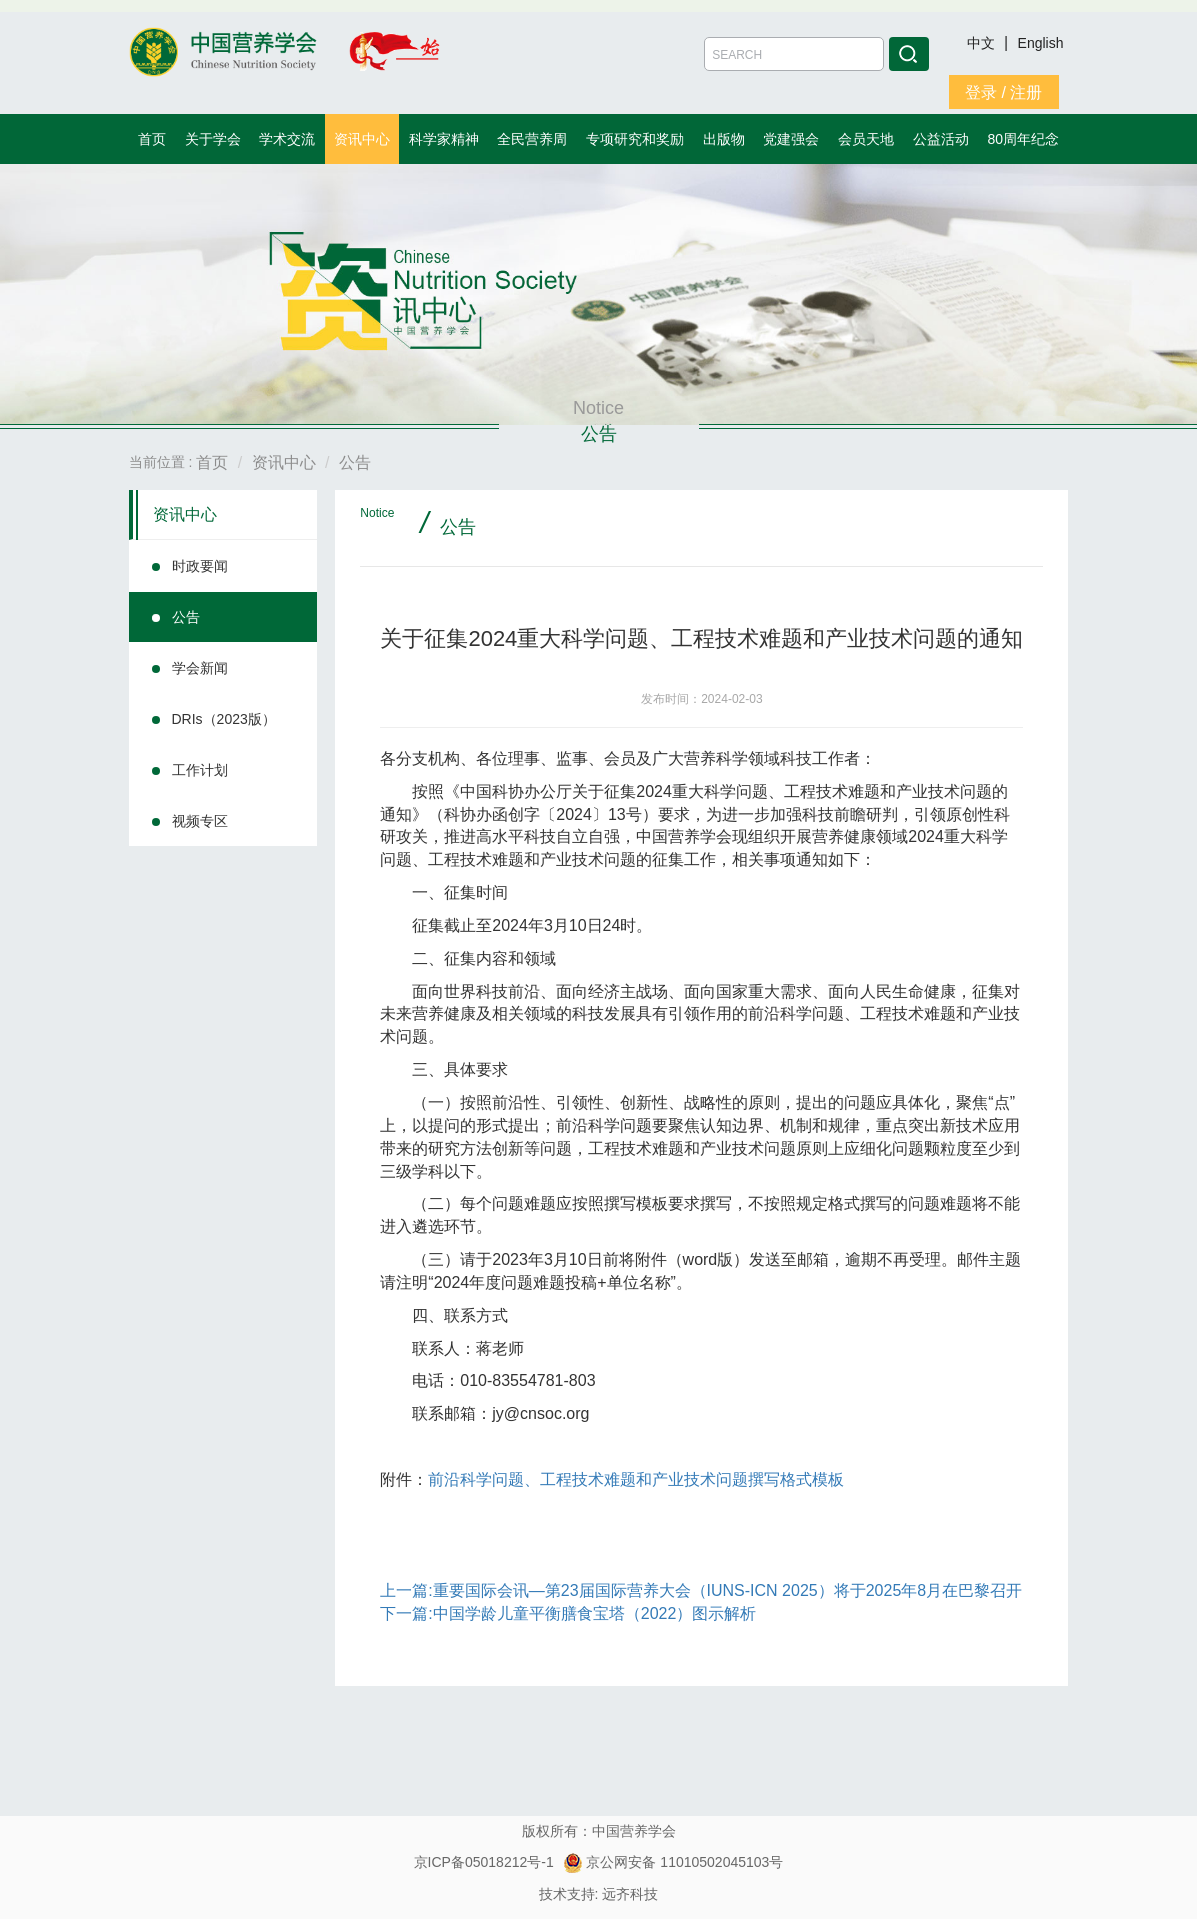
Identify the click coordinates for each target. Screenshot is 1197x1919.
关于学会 (213, 139)
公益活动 (941, 139)
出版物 (724, 139)
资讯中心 (362, 139)
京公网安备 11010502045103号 (673, 1862)
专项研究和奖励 (635, 139)
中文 (983, 43)
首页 (152, 139)
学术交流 (287, 139)
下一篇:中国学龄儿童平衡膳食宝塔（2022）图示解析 (568, 1613)
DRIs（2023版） (224, 719)
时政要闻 (200, 566)
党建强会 (791, 139)
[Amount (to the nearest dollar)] (794, 54)
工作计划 (200, 770)
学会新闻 (200, 668)
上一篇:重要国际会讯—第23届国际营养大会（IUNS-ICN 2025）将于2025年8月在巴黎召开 (701, 1590)
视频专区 (200, 821)
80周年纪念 (1024, 139)
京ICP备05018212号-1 (484, 1862)
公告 (186, 617)
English (1041, 43)
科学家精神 (444, 139)
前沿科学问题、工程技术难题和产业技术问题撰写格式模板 (636, 1479)
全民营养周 (532, 139)
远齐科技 (630, 1894)
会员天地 (866, 139)
